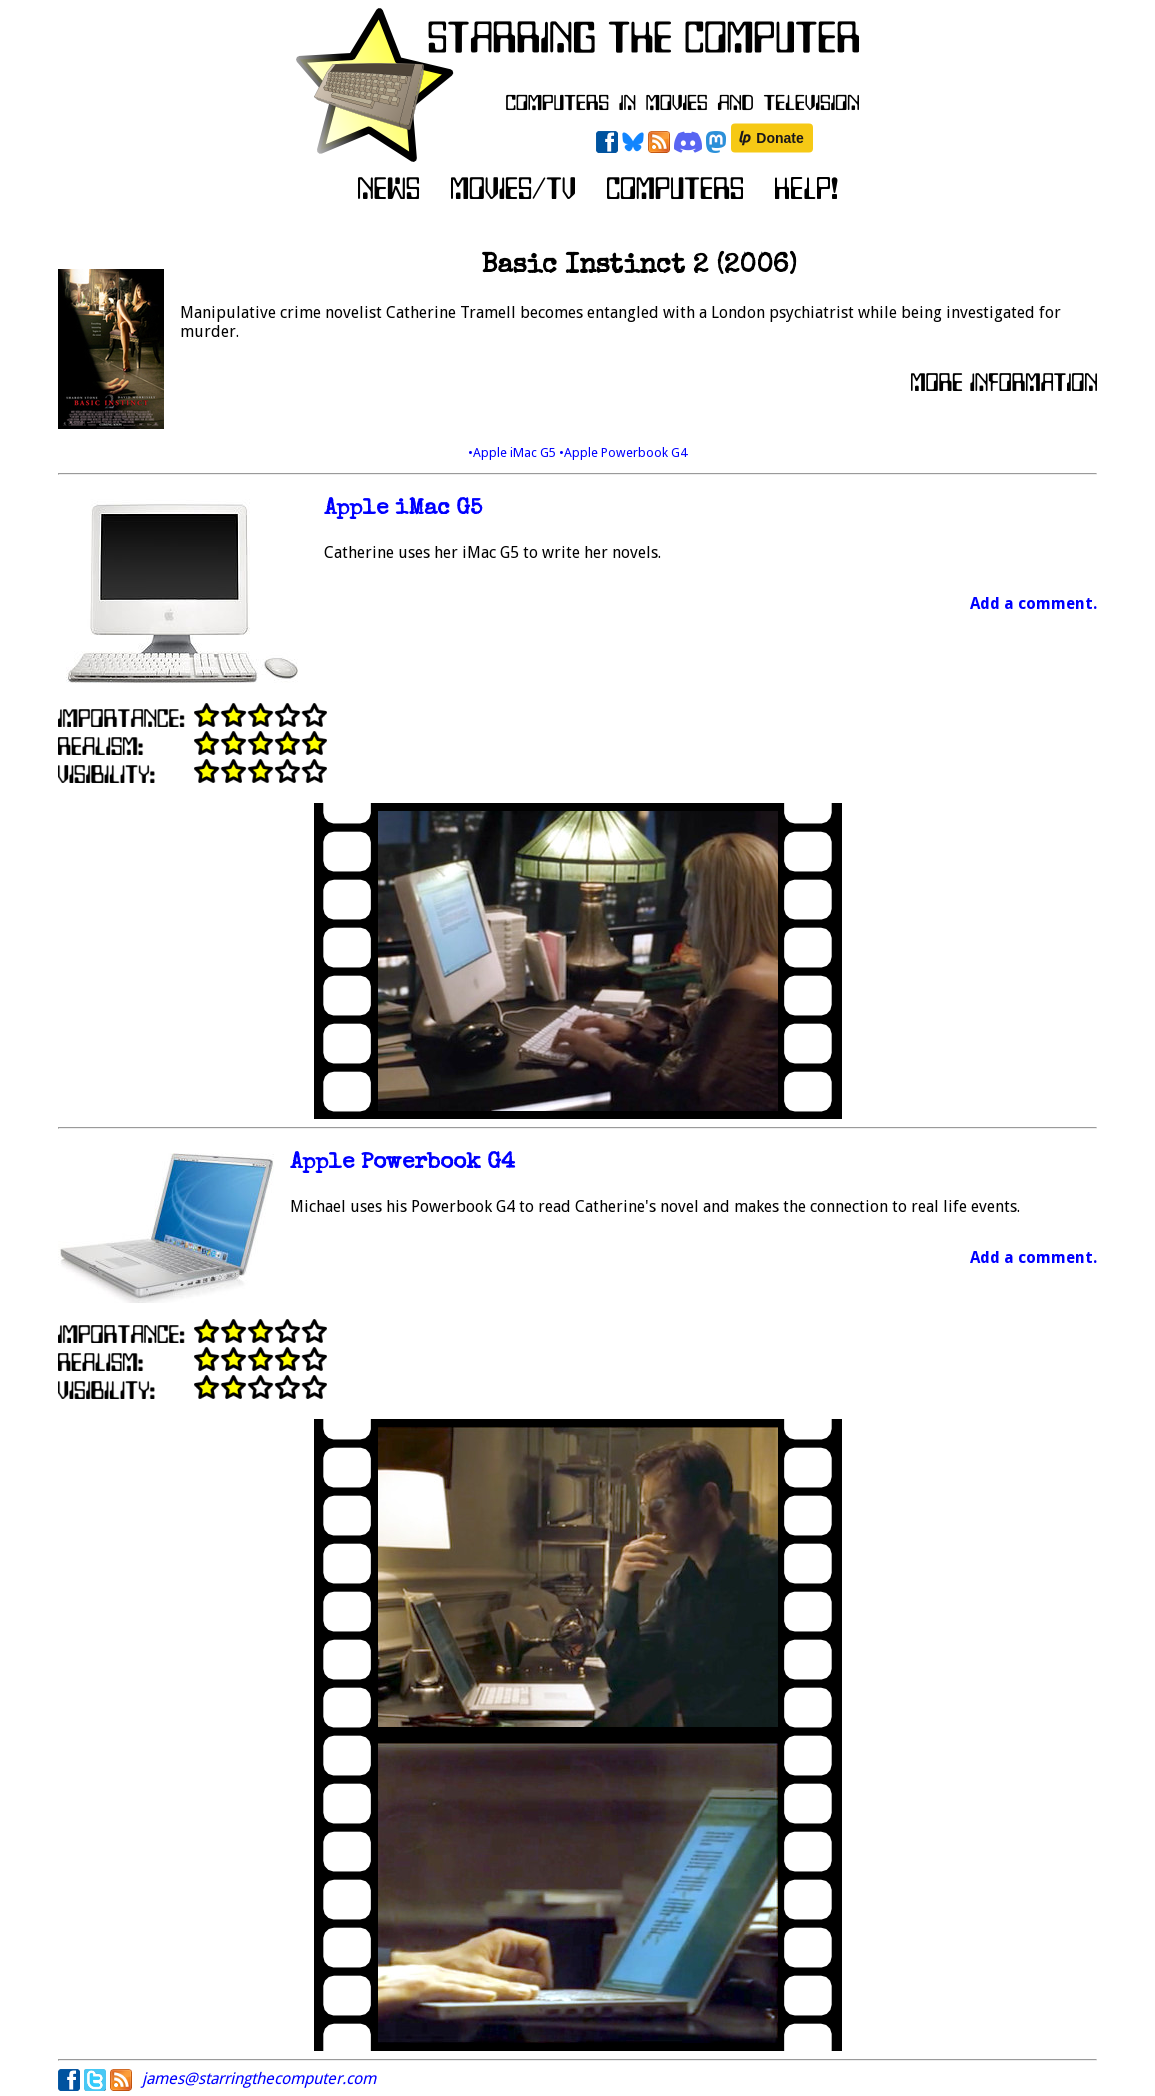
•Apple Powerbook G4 (623, 452)
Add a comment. (1033, 603)
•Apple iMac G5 (513, 452)
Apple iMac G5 (403, 509)
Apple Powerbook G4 (402, 1163)
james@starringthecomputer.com (259, 2078)
